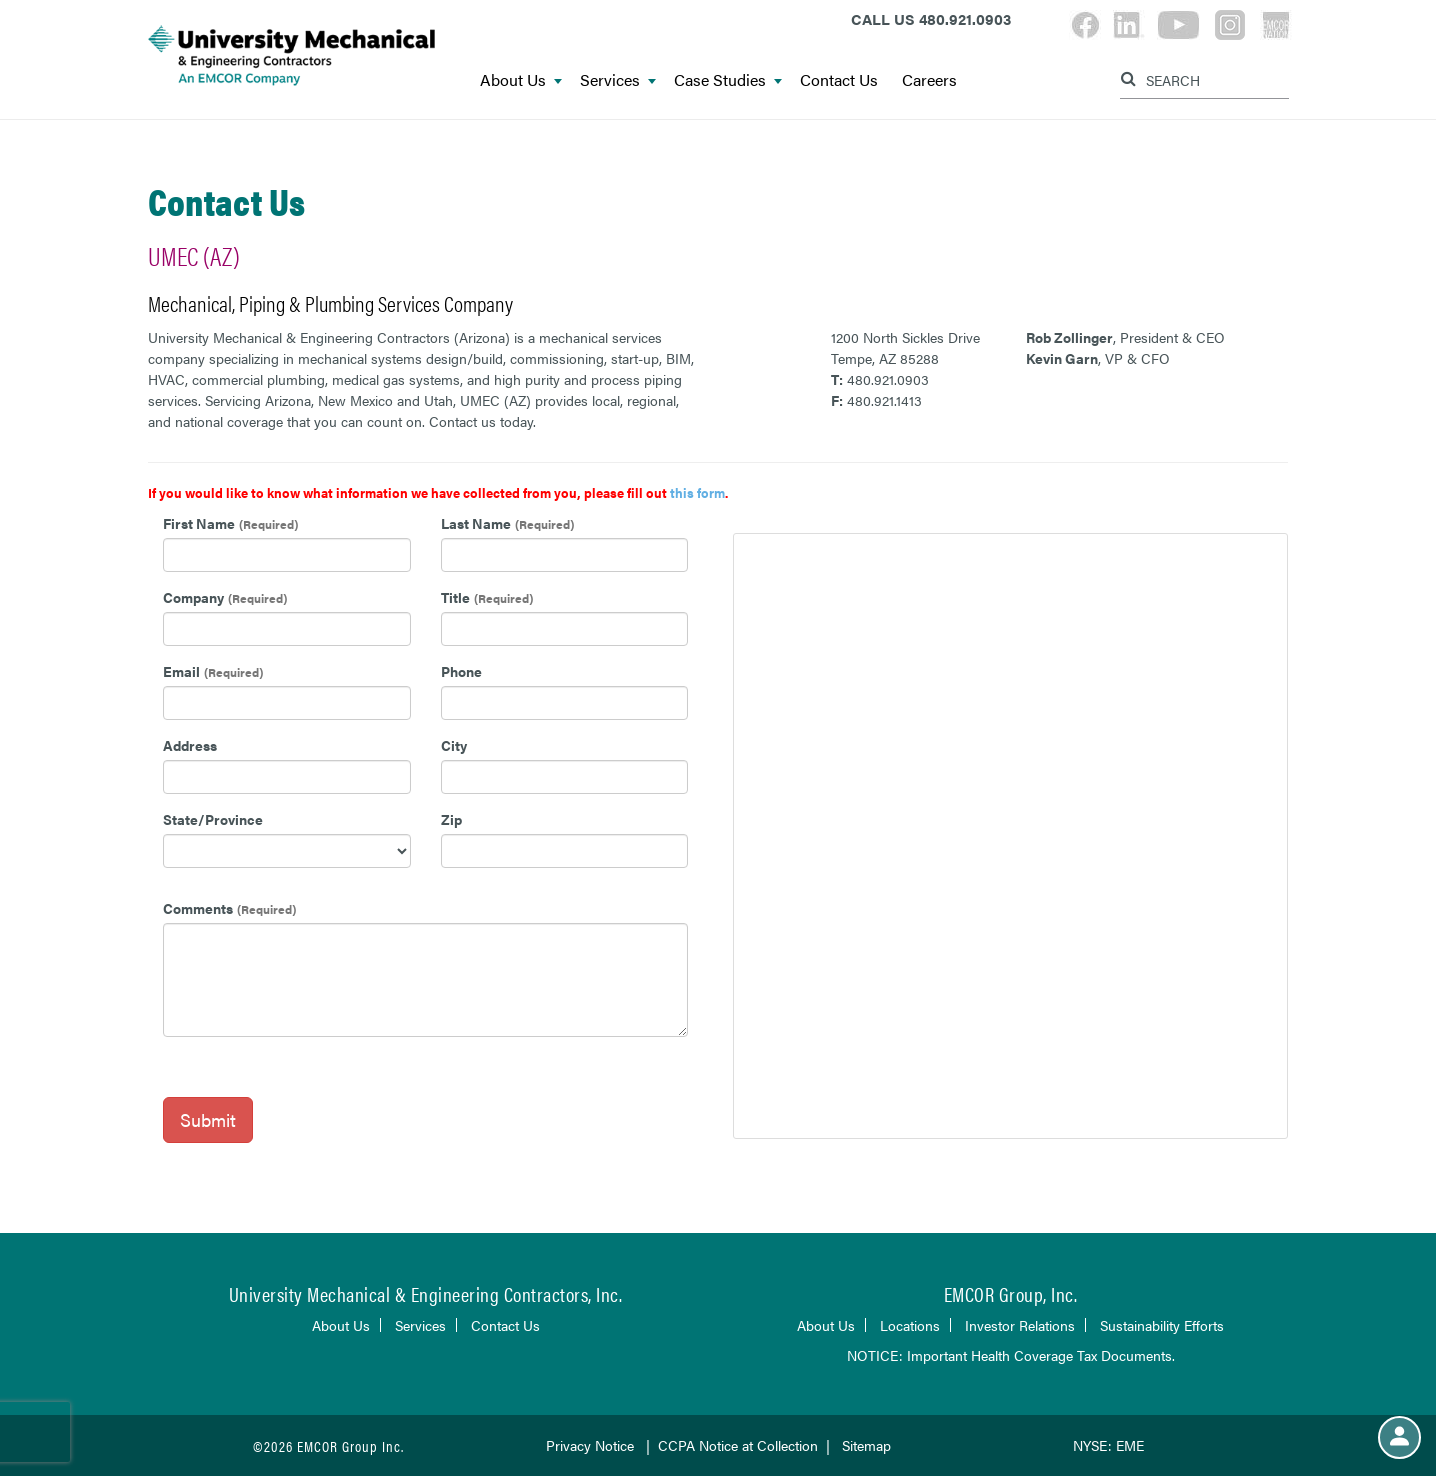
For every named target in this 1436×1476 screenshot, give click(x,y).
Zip (451, 819)
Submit (208, 1119)
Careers (929, 80)
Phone (461, 671)
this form (697, 492)
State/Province (213, 819)
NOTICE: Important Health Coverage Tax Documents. (1011, 1355)
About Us (521, 80)
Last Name (476, 523)
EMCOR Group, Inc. (1011, 1293)
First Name (199, 523)
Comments (198, 908)
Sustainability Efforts (1162, 1325)
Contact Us (839, 80)
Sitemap (866, 1445)
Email (181, 671)
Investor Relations (1020, 1325)
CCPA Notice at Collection (738, 1445)
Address (190, 745)
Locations (910, 1325)
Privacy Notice (592, 1445)
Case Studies (728, 80)
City (454, 745)
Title (455, 597)
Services (618, 80)
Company (193, 597)
